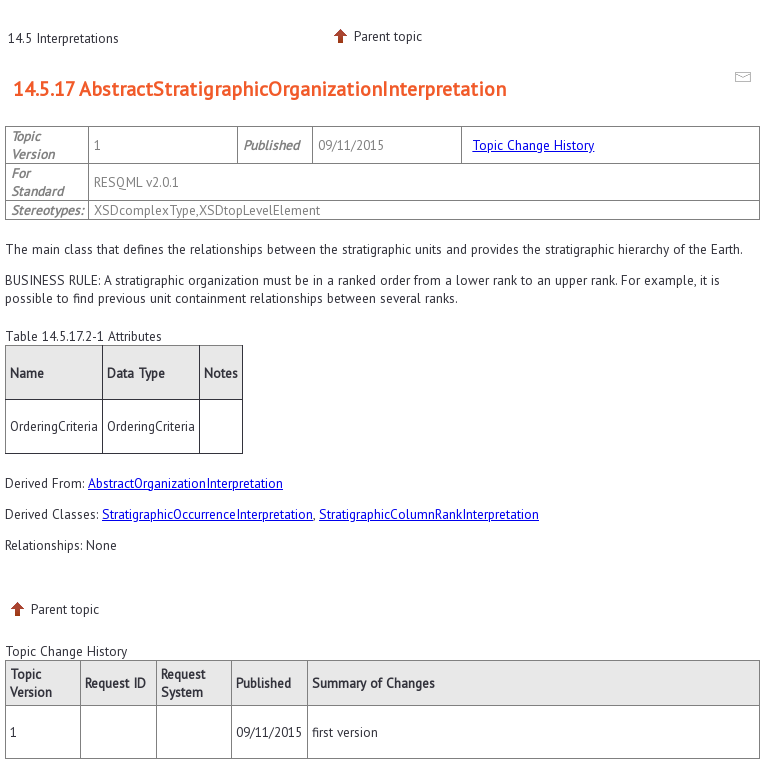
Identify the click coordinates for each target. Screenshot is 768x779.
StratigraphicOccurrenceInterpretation (207, 514)
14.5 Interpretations (63, 38)
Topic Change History (533, 145)
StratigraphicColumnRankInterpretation (429, 514)
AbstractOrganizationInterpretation (185, 483)
